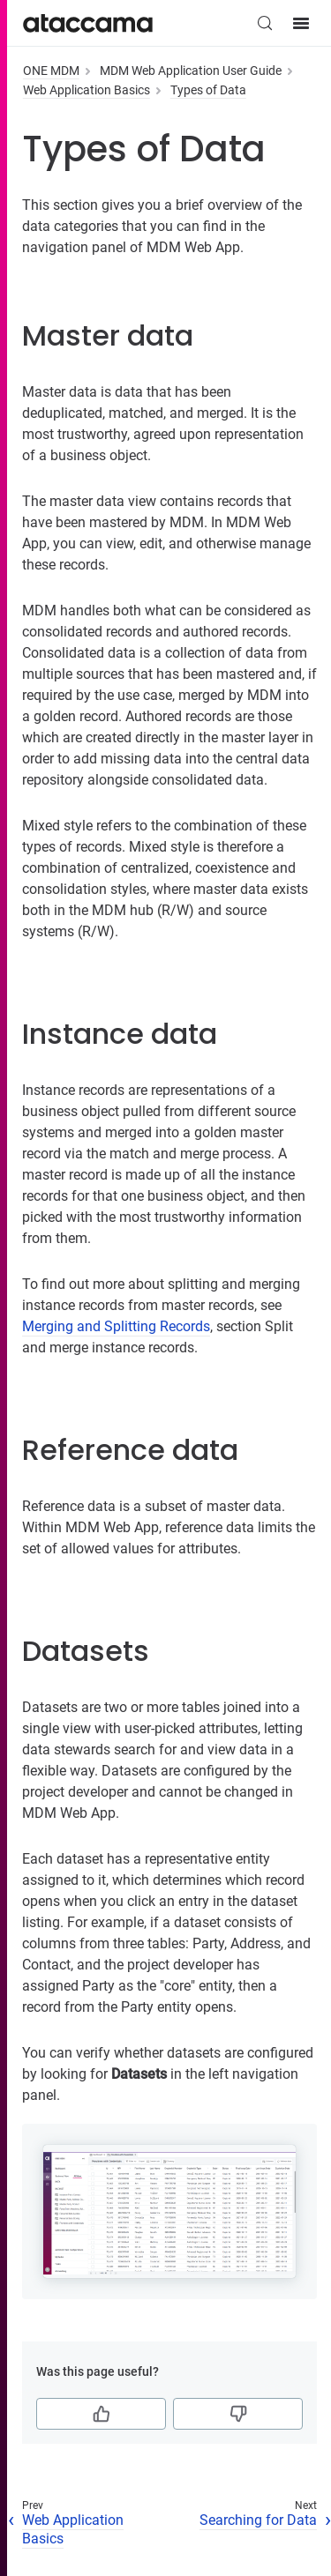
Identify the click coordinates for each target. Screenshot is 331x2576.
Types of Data (208, 90)
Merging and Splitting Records (116, 1326)
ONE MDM (51, 70)
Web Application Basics (86, 90)
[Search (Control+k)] (264, 23)
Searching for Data (258, 2520)
